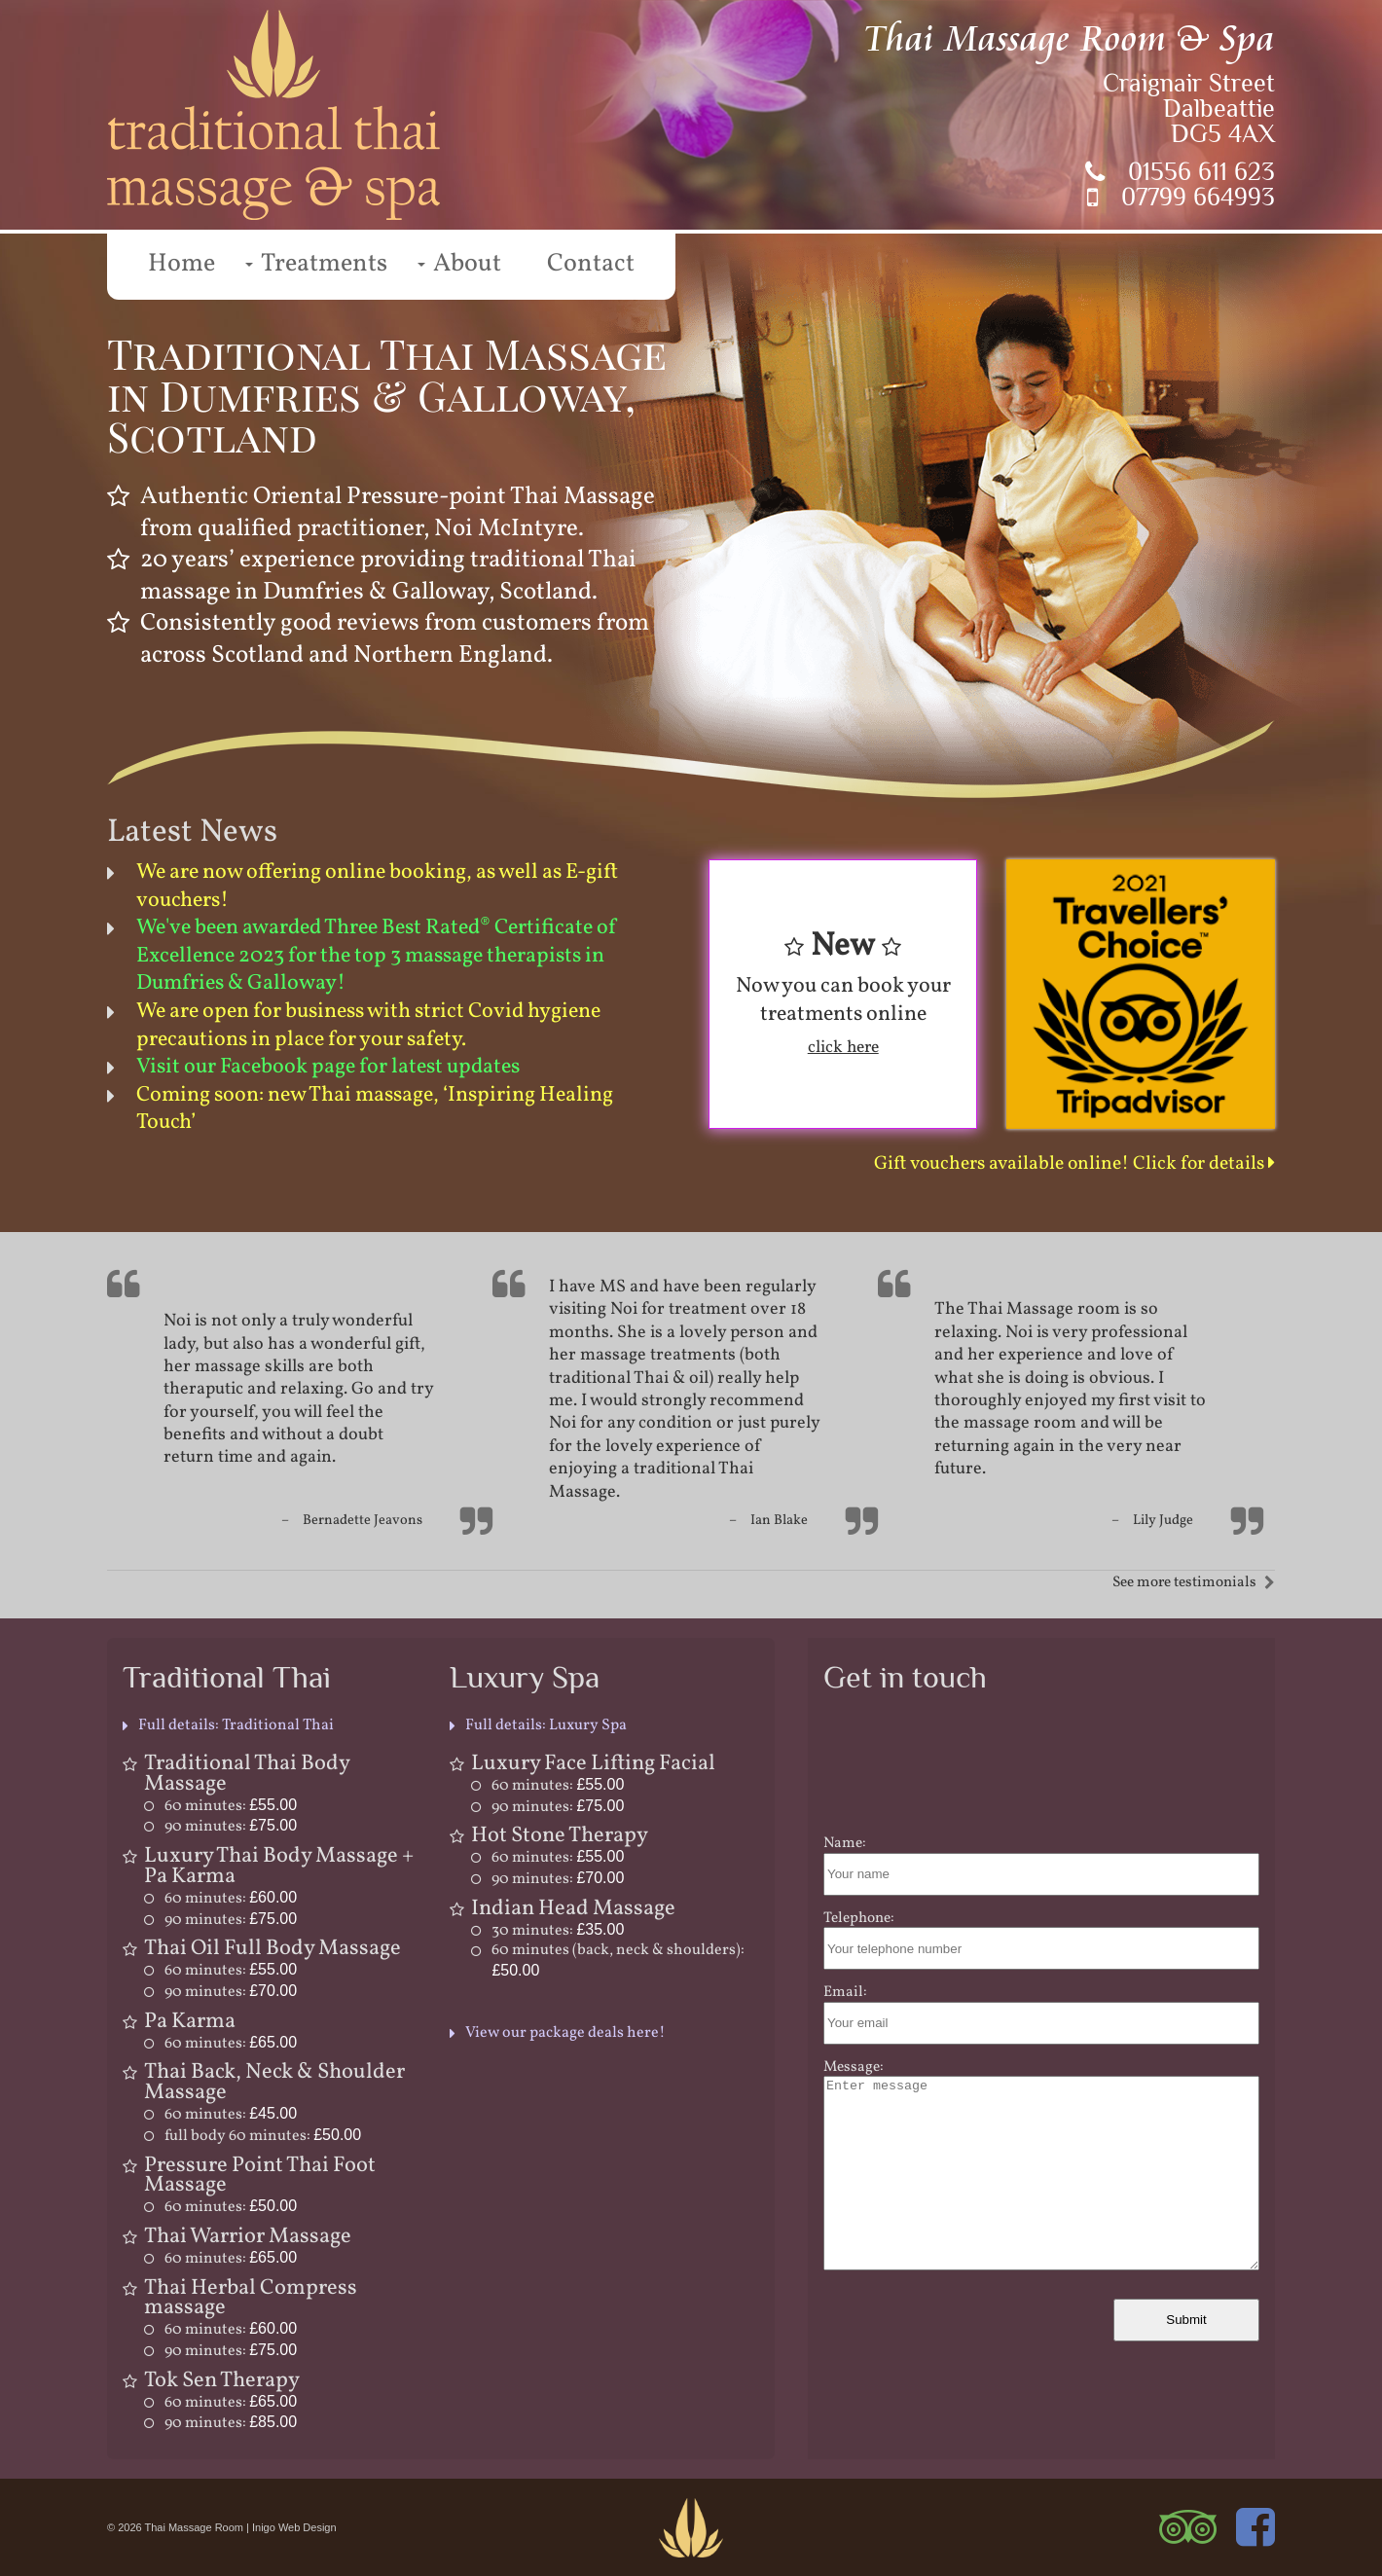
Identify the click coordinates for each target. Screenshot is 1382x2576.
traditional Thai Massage (651, 1480)
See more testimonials (1184, 1582)
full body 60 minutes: (262, 2136)
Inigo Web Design (294, 2527)
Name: (844, 1843)
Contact (591, 263)
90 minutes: (230, 1826)
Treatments (324, 263)
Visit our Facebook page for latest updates (328, 1067)
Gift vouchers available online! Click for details (1074, 1164)
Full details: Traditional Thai (236, 1725)
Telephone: (858, 1918)
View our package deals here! (565, 2033)
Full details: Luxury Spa (546, 1725)
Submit (1186, 2319)
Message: (853, 2067)
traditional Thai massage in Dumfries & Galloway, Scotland (388, 576)
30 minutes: (557, 1930)
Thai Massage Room (194, 2527)
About (467, 263)
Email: (845, 1992)
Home (181, 263)
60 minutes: (230, 1806)
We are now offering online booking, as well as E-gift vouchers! (377, 886)
